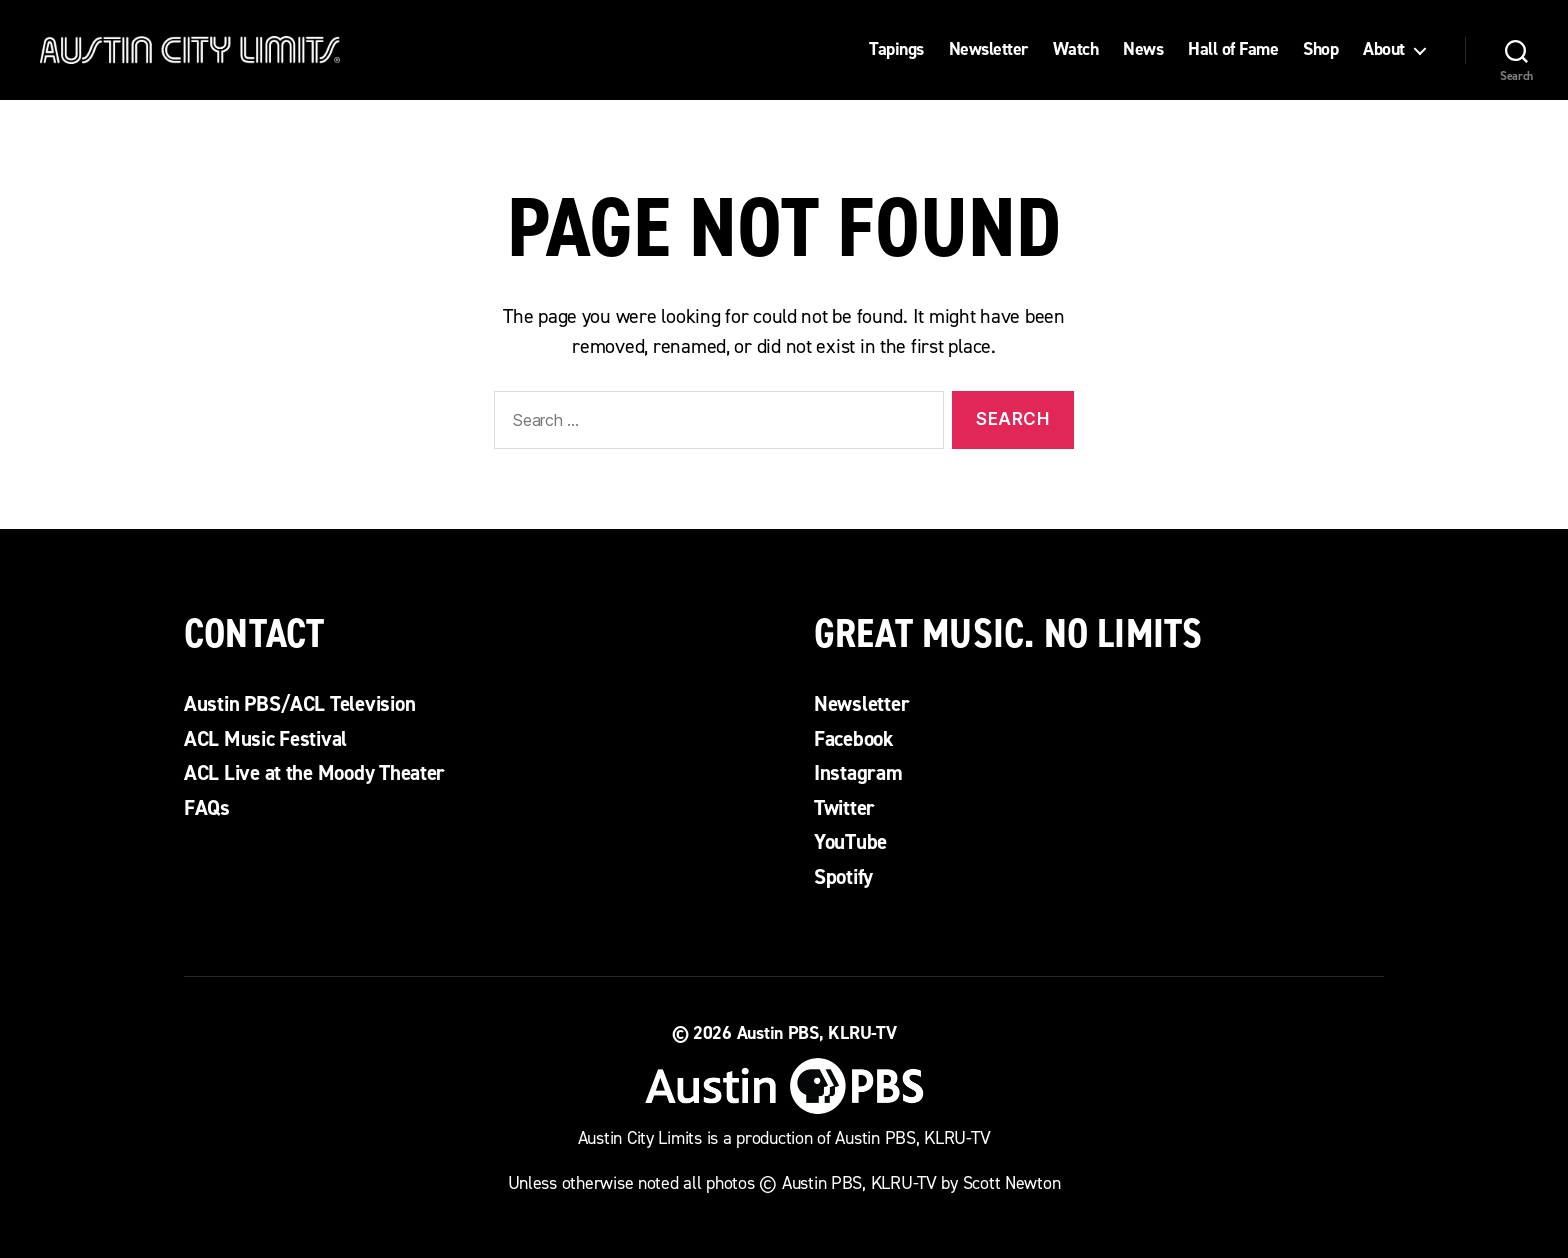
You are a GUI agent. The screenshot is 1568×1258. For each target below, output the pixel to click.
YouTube (850, 842)
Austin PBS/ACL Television (299, 704)
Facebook (854, 739)
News (1143, 50)
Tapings (896, 50)
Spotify (843, 877)
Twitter (844, 808)
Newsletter (988, 50)
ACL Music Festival (265, 739)
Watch (1076, 50)
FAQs (207, 808)
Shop (1320, 50)
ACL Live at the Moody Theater (314, 773)
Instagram (858, 773)
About (1384, 50)
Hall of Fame (1233, 50)
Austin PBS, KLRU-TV (817, 1033)
